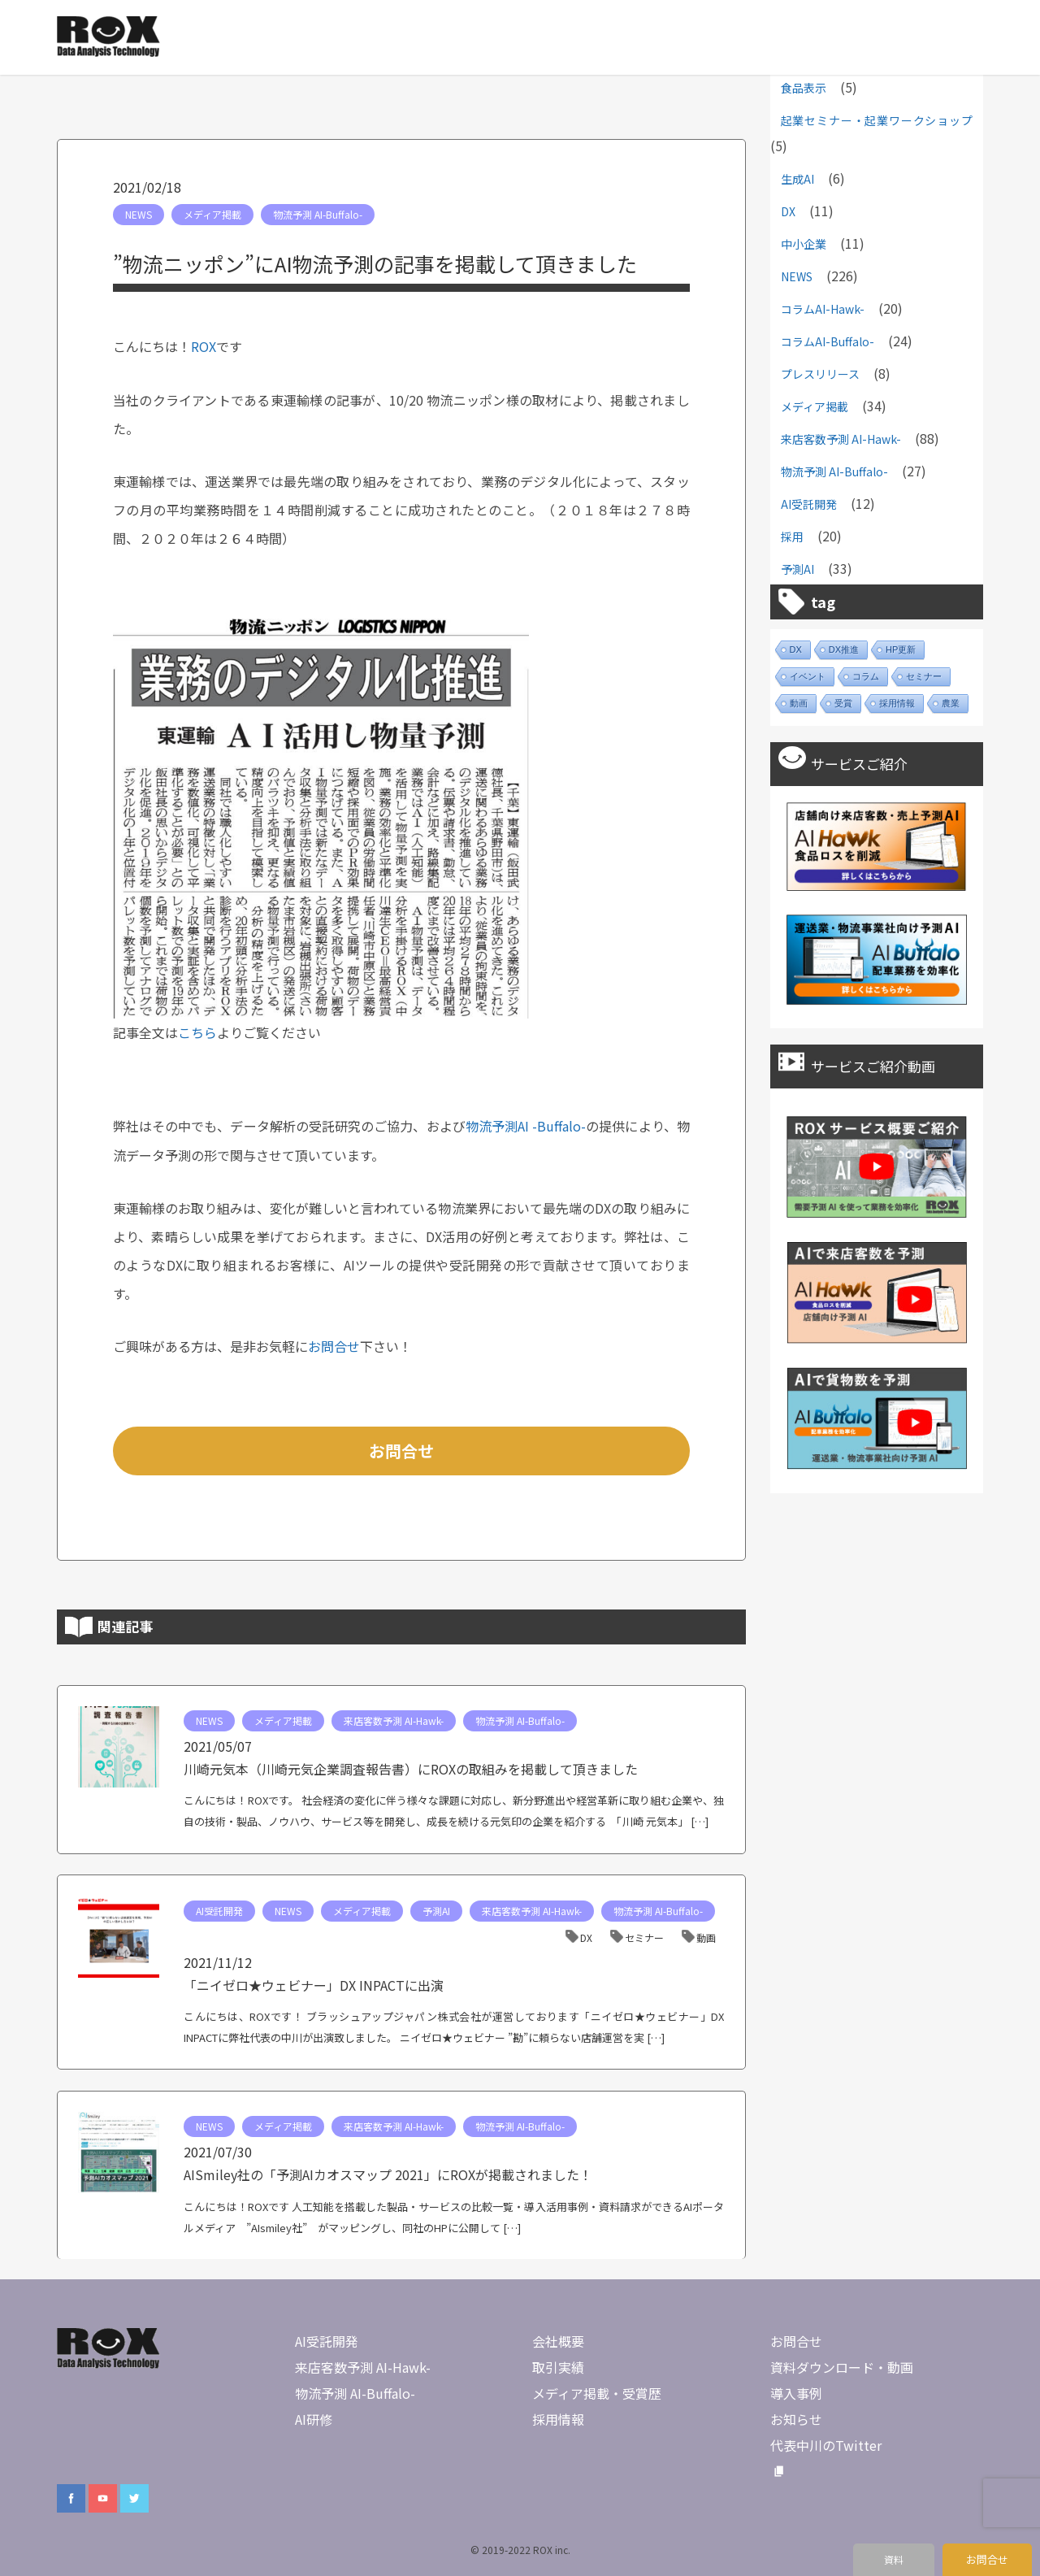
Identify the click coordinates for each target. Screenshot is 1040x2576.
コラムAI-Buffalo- (827, 341)
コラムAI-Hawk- (822, 309)
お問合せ (334, 1346)
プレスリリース (820, 374)
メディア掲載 (212, 214)
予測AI (436, 1911)
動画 (706, 1937)
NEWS (138, 214)
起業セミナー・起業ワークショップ (877, 120)
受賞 (843, 703)
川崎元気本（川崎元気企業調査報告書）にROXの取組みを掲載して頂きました (411, 1769)
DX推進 (844, 649)
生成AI (797, 179)
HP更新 (901, 649)
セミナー (644, 1937)
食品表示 (803, 88)
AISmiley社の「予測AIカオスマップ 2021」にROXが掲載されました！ (388, 2174)
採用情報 (897, 703)
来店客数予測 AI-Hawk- (394, 1720)
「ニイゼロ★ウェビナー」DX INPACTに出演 (314, 1985)
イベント (808, 676)
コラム (865, 676)
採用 (792, 536)
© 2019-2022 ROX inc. (520, 2549)
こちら (197, 1032)
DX (586, 1937)
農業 (951, 703)
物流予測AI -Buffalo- (526, 1126)
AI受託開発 (219, 1911)
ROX (203, 346)
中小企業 (803, 244)
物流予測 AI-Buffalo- (317, 214)
